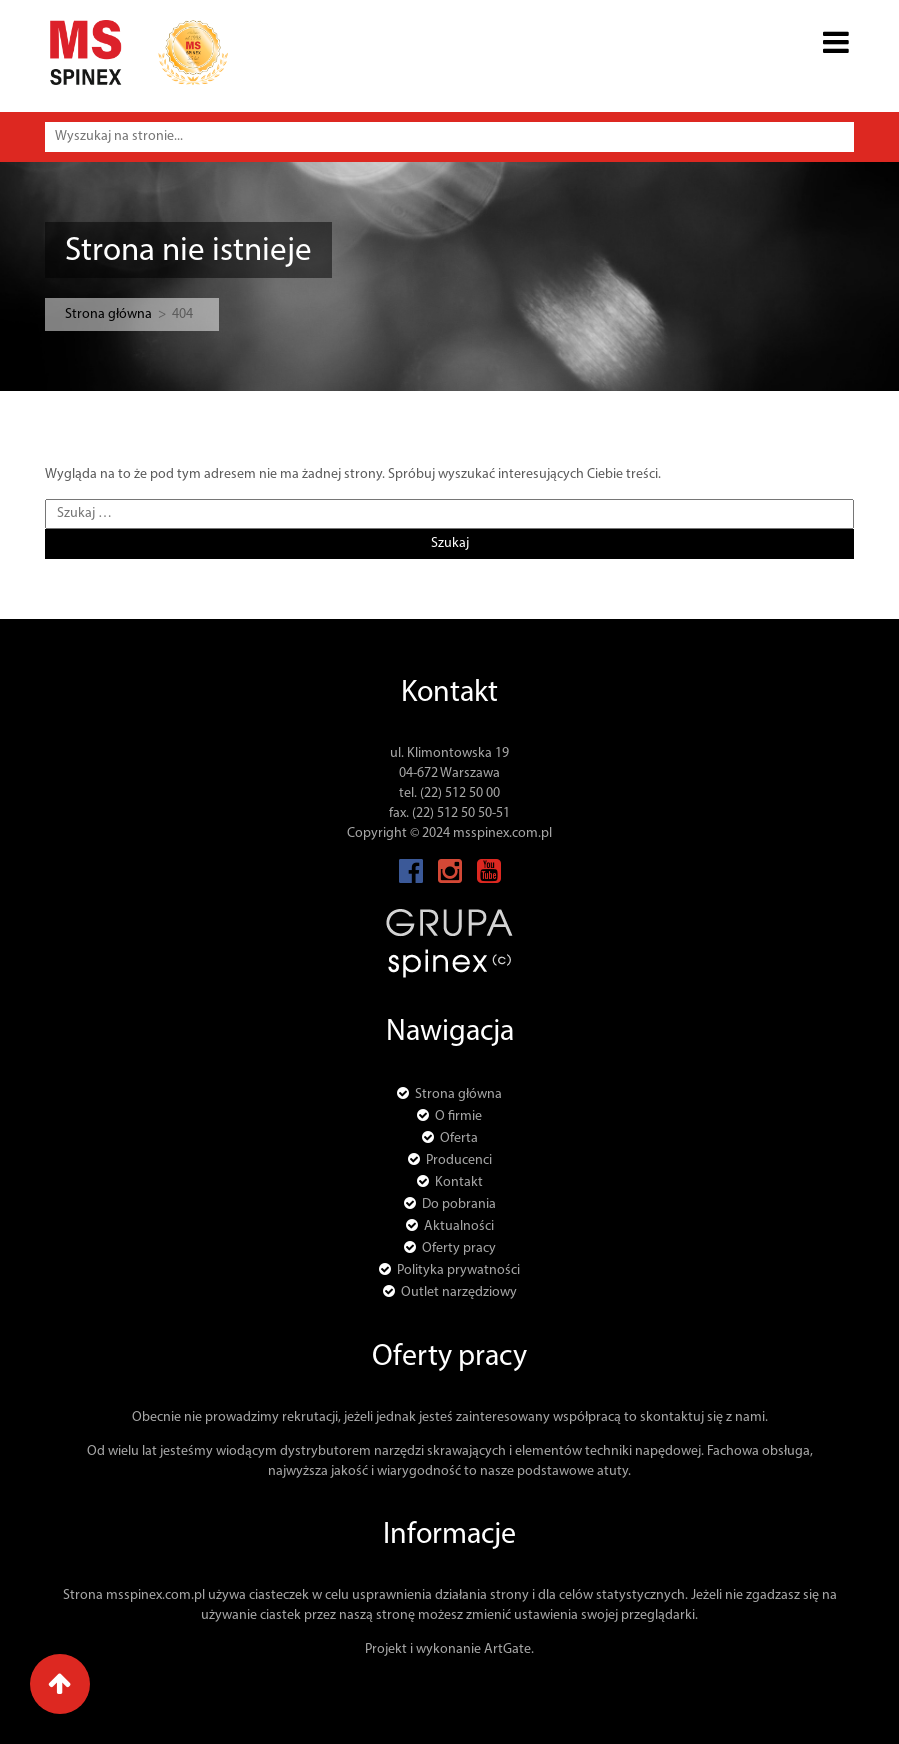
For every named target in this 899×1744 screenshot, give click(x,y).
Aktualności (459, 1226)
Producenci (459, 1160)
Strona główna (108, 314)
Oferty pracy (459, 1248)
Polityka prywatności (458, 1270)
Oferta (459, 1138)
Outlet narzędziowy (459, 1292)
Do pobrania (459, 1204)
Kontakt (459, 1182)
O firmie (458, 1116)
